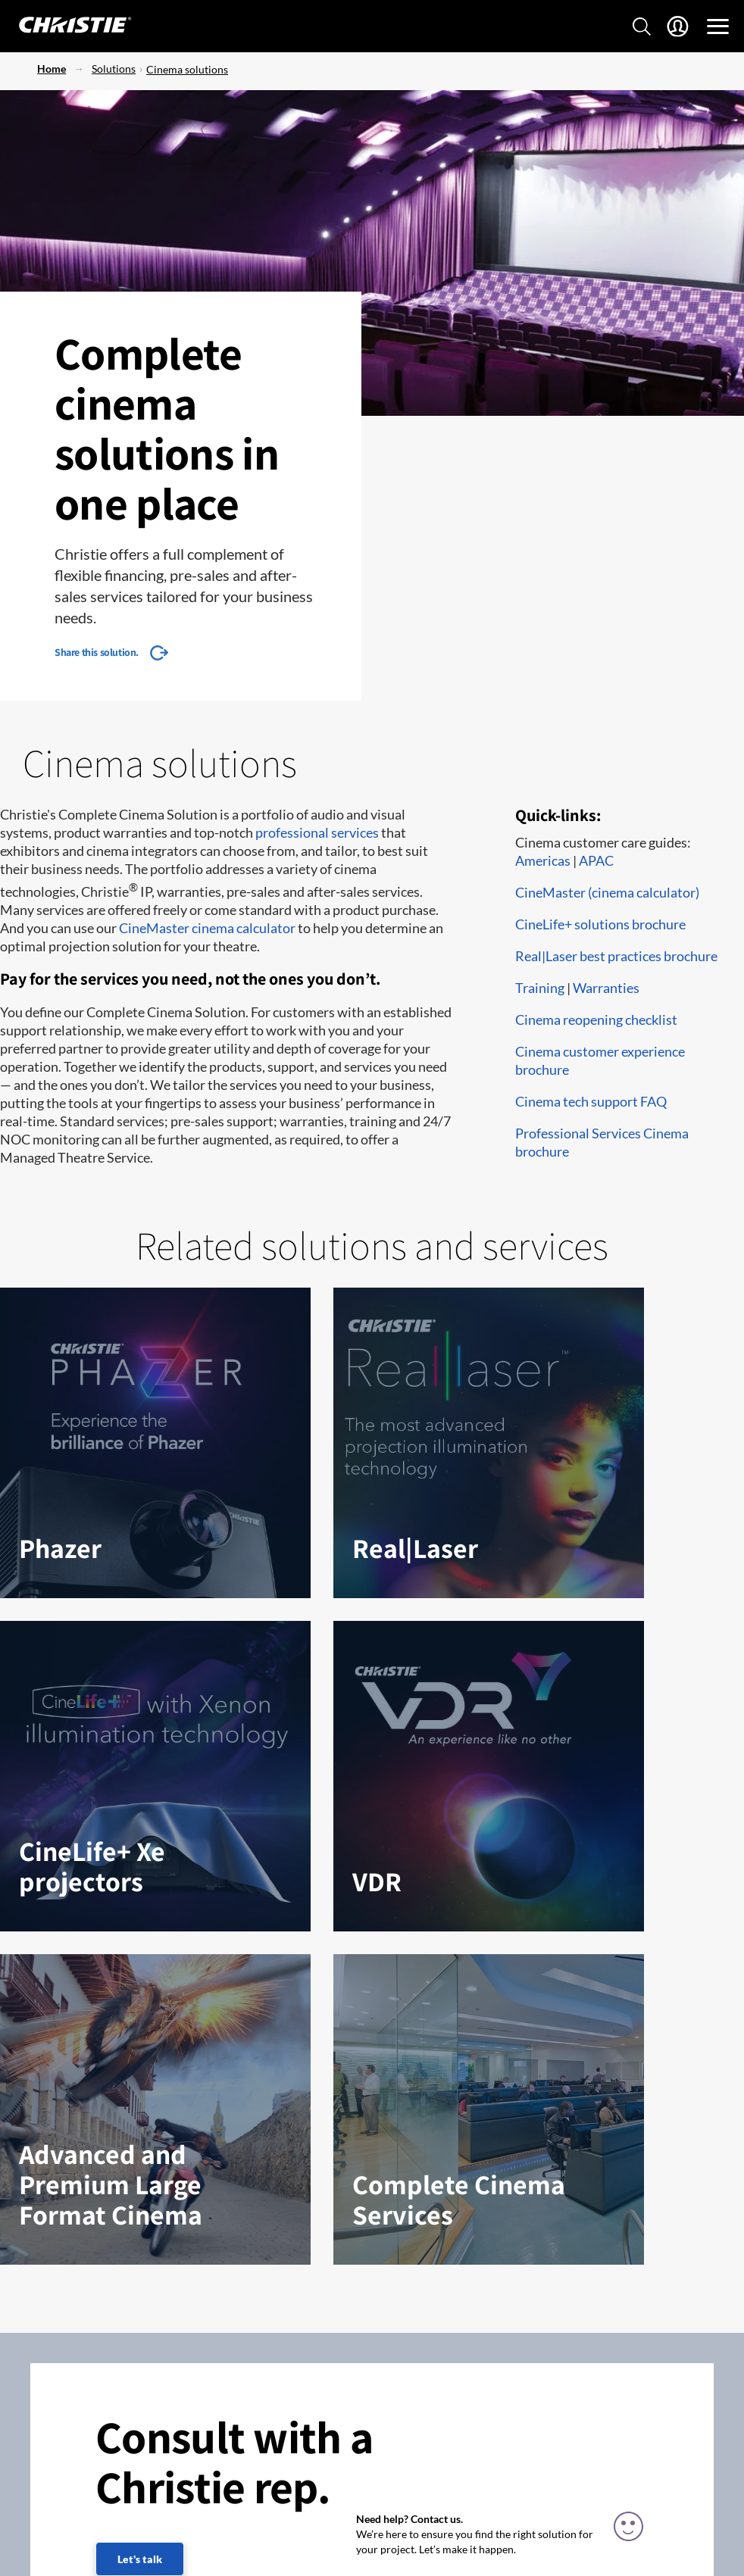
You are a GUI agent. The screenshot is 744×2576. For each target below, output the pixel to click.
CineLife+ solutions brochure (600, 924)
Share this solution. (97, 652)
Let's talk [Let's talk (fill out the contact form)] (139, 2559)
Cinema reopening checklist (596, 1019)
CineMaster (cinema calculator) (607, 892)
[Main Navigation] (718, 26)
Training (539, 987)
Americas (543, 860)
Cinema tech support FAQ (591, 1101)
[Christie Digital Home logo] (66, 26)
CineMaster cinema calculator (207, 928)
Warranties (606, 987)
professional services (317, 832)
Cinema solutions (187, 69)
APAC (596, 860)
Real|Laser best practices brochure (616, 956)
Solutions (114, 68)
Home (51, 68)
